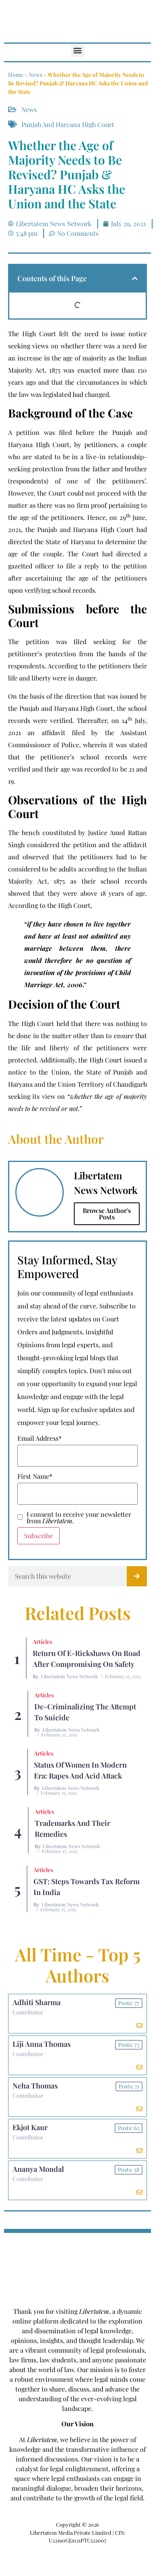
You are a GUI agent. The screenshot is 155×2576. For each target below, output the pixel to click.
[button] (77, 50)
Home (15, 74)
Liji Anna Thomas (42, 2044)
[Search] (137, 1576)
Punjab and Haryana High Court (67, 124)
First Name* (34, 1476)
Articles (42, 1641)
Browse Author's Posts (107, 1213)
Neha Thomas (35, 2085)
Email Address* (39, 1438)
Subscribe (38, 1535)
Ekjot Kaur (30, 2127)
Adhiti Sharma (37, 2002)
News (35, 74)
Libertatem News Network (69, 1676)
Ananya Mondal (38, 2169)
